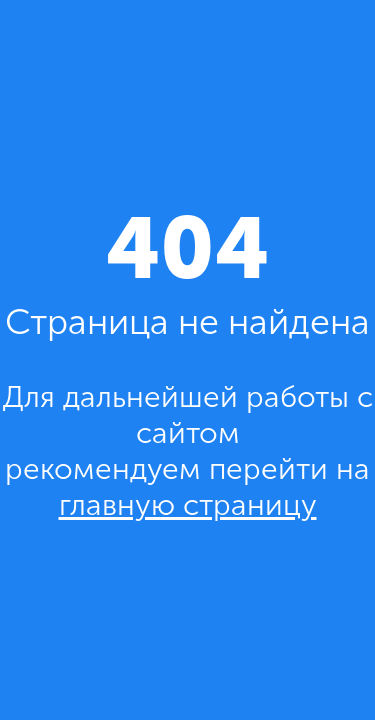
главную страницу (188, 505)
